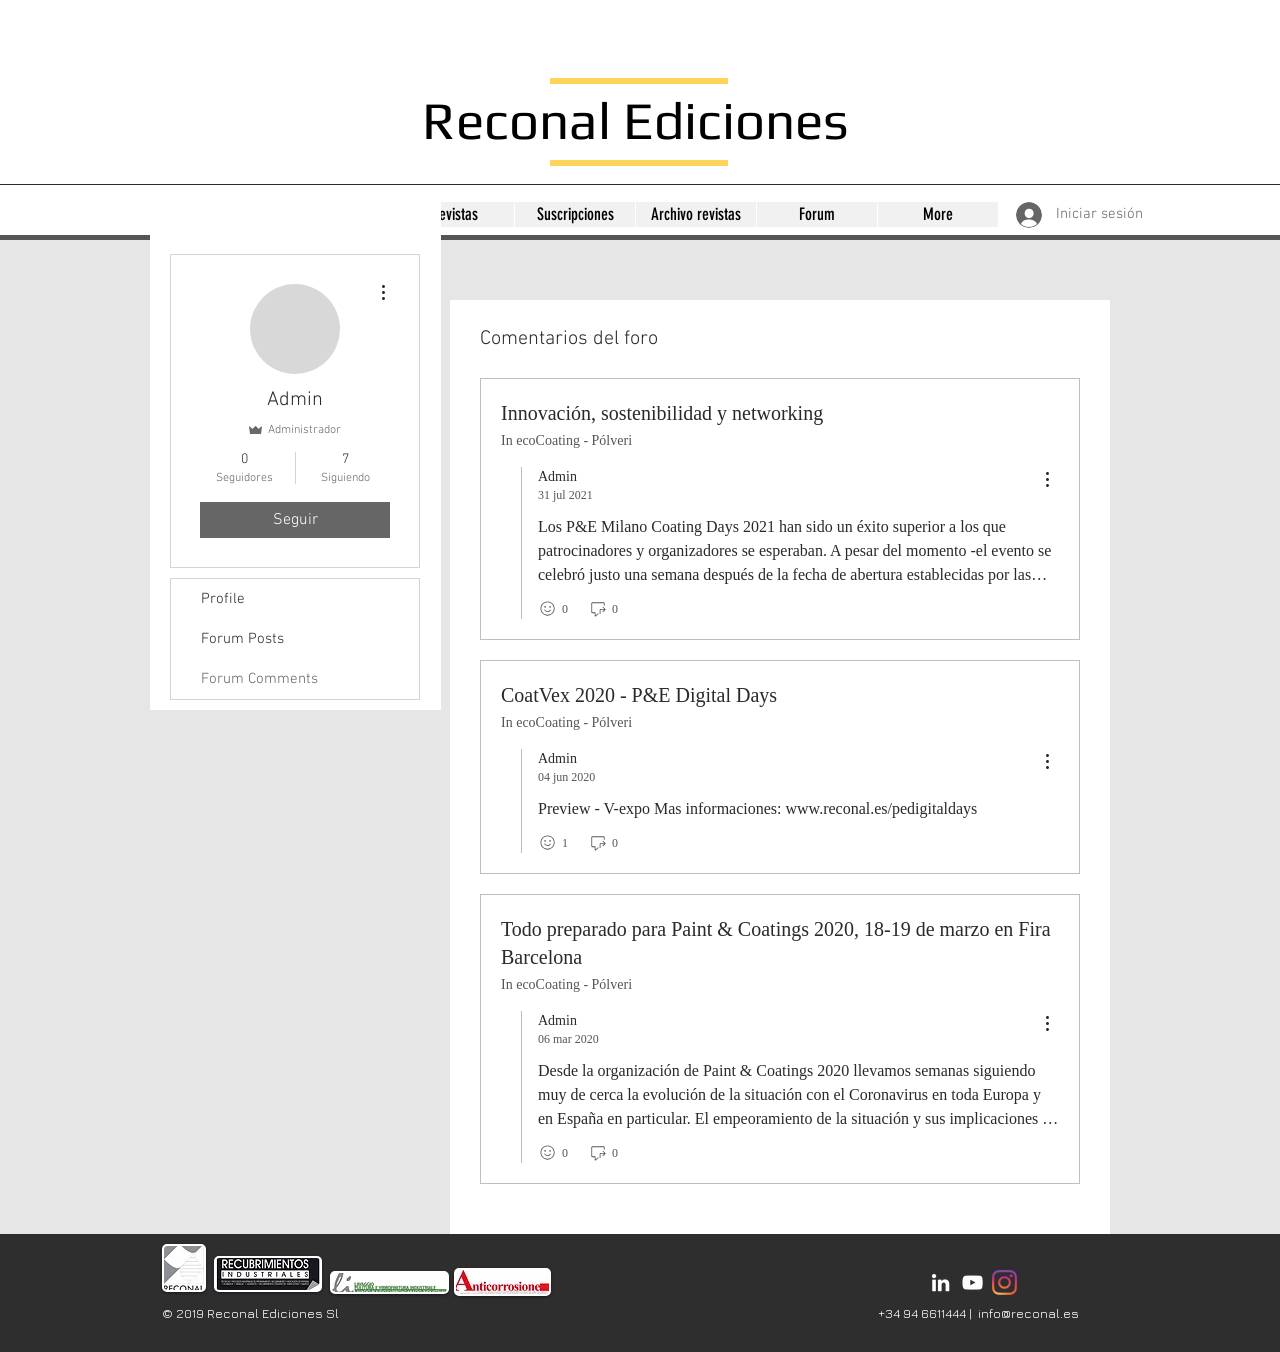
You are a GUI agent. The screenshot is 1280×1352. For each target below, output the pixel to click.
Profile (223, 599)
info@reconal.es (1028, 1313)
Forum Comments (259, 679)
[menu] (1047, 480)
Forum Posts (242, 639)
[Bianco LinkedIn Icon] (940, 1282)
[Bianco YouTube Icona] (972, 1282)
